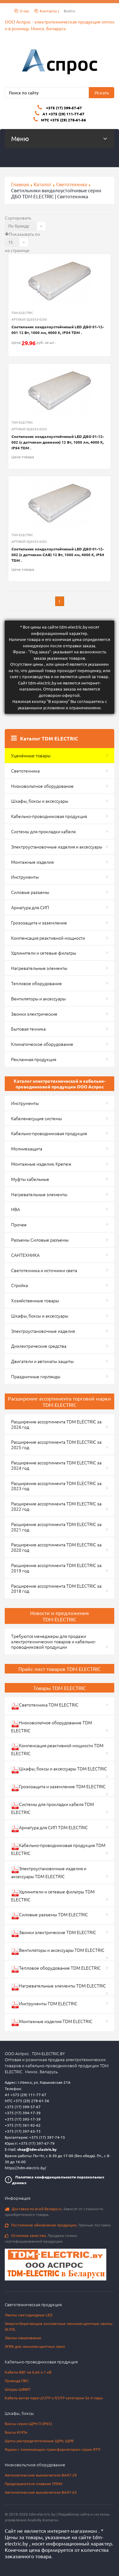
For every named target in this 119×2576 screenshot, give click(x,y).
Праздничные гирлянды (35, 1376)
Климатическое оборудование (42, 1044)
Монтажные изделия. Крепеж (41, 1164)
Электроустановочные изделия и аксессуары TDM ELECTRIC (48, 1872)
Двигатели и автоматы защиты (42, 1361)
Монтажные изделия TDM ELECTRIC (51, 2022)
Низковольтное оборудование (42, 786)
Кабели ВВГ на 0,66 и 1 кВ (28, 2372)
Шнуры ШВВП (17, 2389)
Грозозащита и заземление (39, 922)
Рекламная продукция (33, 1059)
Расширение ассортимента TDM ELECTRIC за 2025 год (56, 1444)
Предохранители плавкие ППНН (33, 2483)
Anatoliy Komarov (42, 2519)
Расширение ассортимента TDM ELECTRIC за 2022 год (56, 1506)
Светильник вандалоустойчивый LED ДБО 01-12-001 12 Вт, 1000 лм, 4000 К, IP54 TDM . (57, 329)
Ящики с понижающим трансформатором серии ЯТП (52, 2449)
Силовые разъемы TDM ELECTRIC (49, 1915)
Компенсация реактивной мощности (48, 938)
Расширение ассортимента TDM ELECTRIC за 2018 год (56, 1588)
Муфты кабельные (30, 1179)
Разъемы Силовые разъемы (40, 1240)
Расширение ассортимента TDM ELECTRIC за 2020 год (56, 1547)
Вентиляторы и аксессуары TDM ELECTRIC (57, 1951)
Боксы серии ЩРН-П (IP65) (28, 2423)
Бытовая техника (28, 1029)
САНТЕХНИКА (25, 1255)
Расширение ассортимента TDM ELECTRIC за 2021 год (56, 1527)
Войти (69, 10)
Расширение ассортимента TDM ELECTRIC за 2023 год (56, 1486)
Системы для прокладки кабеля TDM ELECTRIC (52, 1808)
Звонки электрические (34, 1014)
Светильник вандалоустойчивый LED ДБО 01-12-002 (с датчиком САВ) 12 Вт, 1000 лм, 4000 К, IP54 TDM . (57, 554)
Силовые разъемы (30, 892)
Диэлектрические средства (38, 1346)
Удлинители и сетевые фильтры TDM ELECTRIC (53, 1895)
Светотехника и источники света (44, 1270)
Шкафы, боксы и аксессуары (39, 801)
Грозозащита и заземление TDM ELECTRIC (58, 1787)
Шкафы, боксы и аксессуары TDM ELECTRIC (59, 1769)
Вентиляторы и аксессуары (38, 998)
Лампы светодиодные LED (29, 2314)
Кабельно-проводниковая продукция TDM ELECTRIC (58, 1849)
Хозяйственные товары (35, 1300)
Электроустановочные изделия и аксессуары (56, 846)
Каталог (42, 184)
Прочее (19, 1224)
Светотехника (71, 184)
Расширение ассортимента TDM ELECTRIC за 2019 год (56, 1568)
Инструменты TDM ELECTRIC (44, 2004)
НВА (15, 1209)
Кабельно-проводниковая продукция (49, 816)
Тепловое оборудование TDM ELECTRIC (56, 1969)
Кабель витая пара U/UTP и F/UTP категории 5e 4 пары (54, 2397)
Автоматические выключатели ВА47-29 (41, 2474)
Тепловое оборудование (36, 983)
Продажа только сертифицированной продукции (41, 2238)
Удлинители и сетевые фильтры (43, 953)
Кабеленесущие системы (36, 1118)
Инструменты (25, 877)
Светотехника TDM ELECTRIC (44, 1705)
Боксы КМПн (16, 2432)
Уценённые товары (30, 755)
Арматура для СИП (30, 907)
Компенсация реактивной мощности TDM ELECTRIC (57, 1749)
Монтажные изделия (32, 862)
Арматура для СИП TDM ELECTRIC (49, 1828)
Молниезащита (26, 1148)
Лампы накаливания (23, 2337)
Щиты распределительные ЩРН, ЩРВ (39, 2440)
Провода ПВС (17, 2380)
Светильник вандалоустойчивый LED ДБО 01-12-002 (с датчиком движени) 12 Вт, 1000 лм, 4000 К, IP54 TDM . (57, 442)
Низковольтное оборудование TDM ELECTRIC (51, 1726)
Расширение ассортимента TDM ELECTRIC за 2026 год (56, 1424)
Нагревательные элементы (39, 968)
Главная (20, 184)
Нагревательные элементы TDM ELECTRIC (58, 1986)
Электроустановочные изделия (43, 1331)
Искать (102, 92)
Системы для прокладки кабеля (43, 831)
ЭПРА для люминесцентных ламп (35, 2346)
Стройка (19, 1285)
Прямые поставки (58, 2224)
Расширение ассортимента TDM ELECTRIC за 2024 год (56, 1465)
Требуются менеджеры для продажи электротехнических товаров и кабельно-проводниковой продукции (53, 1641)
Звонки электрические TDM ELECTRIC (53, 1933)
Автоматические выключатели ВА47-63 (41, 2492)
